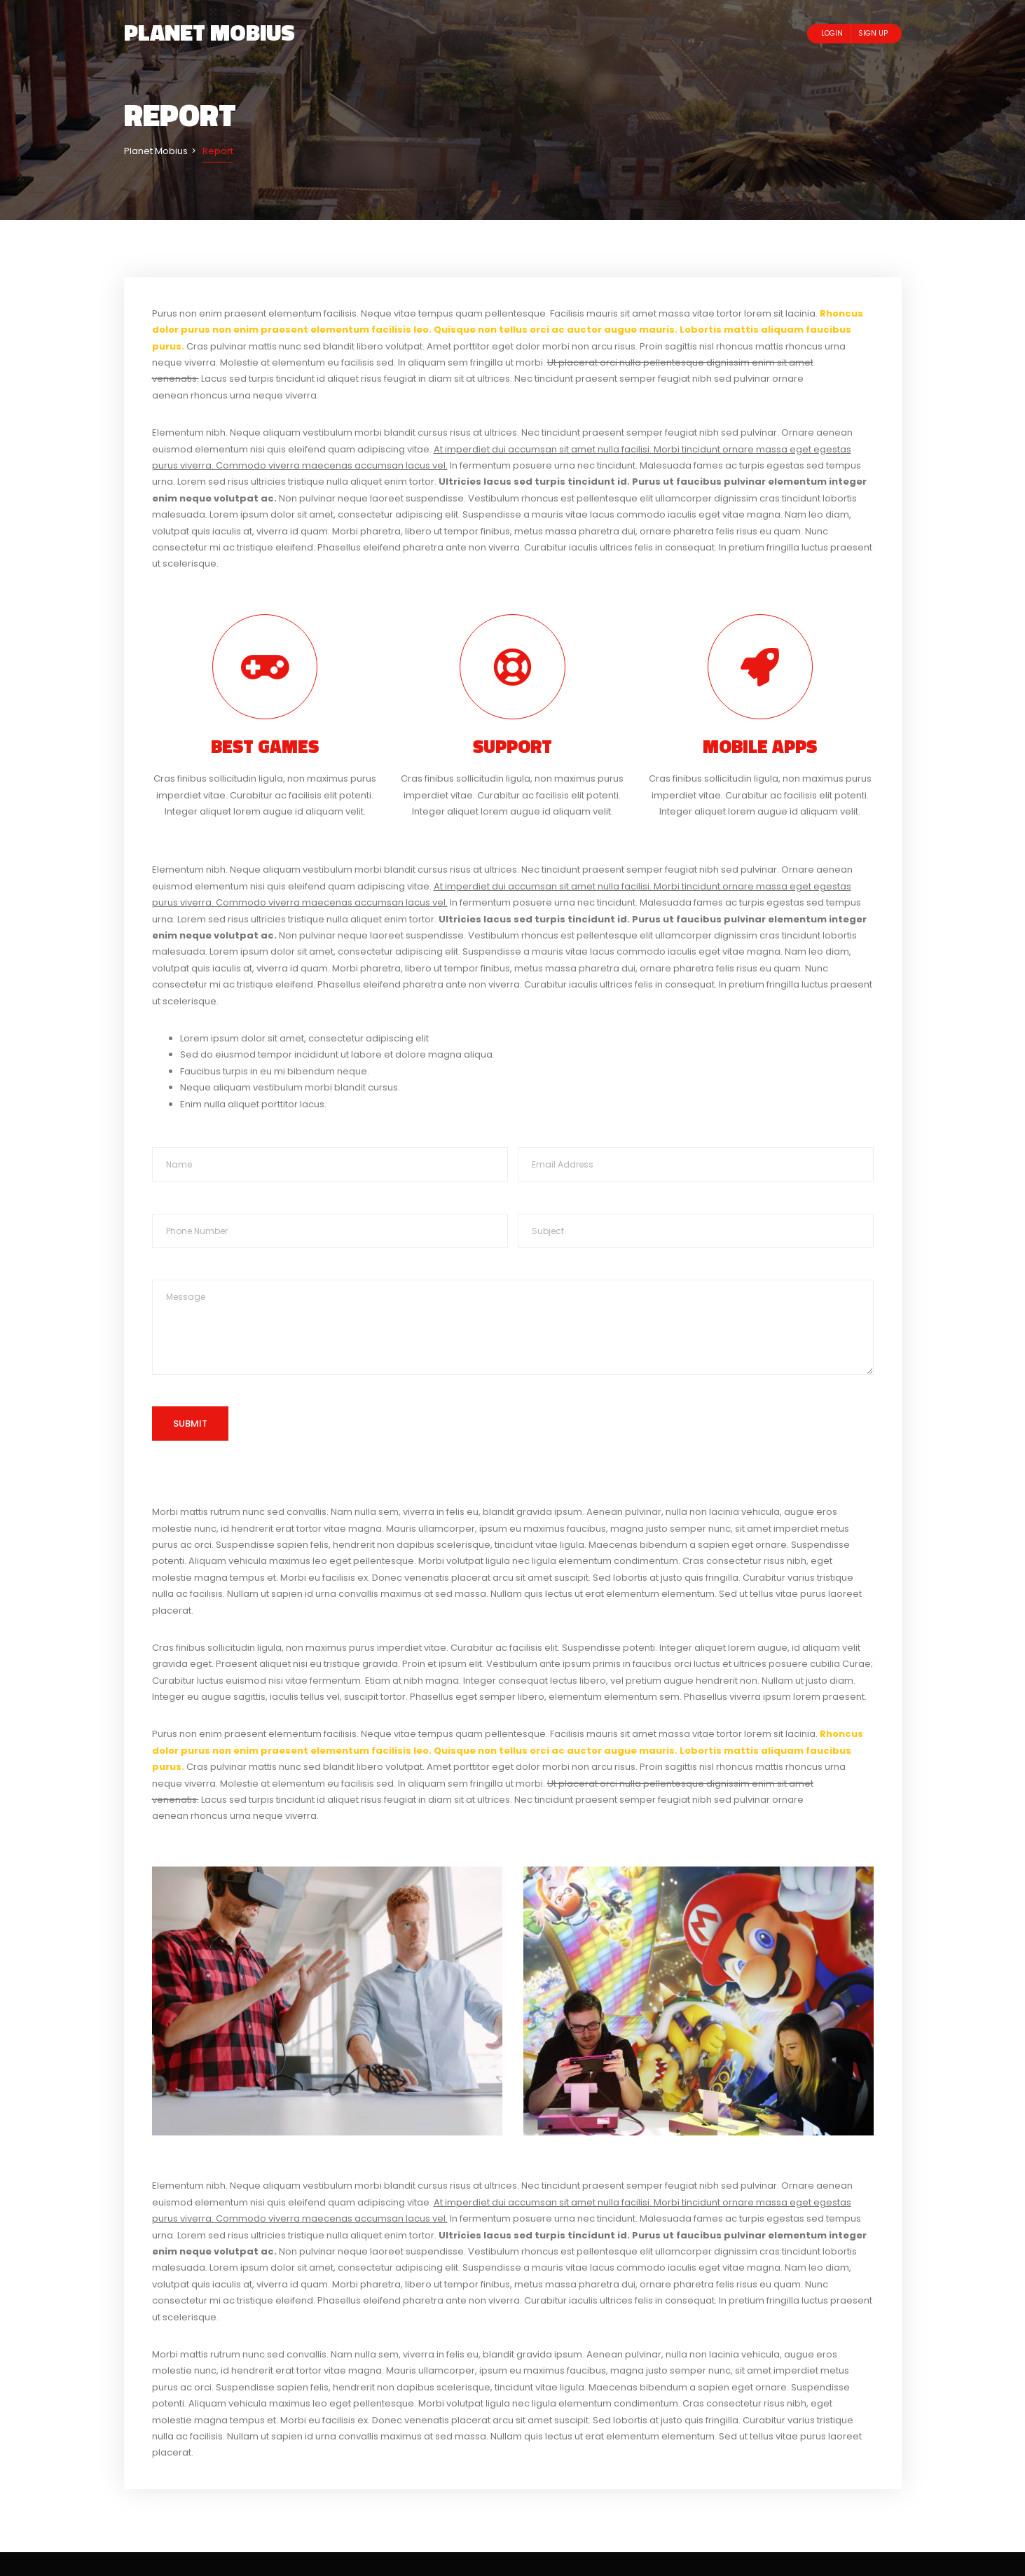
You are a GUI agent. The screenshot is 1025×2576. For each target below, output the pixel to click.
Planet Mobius (209, 32)
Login (832, 33)
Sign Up (873, 33)
